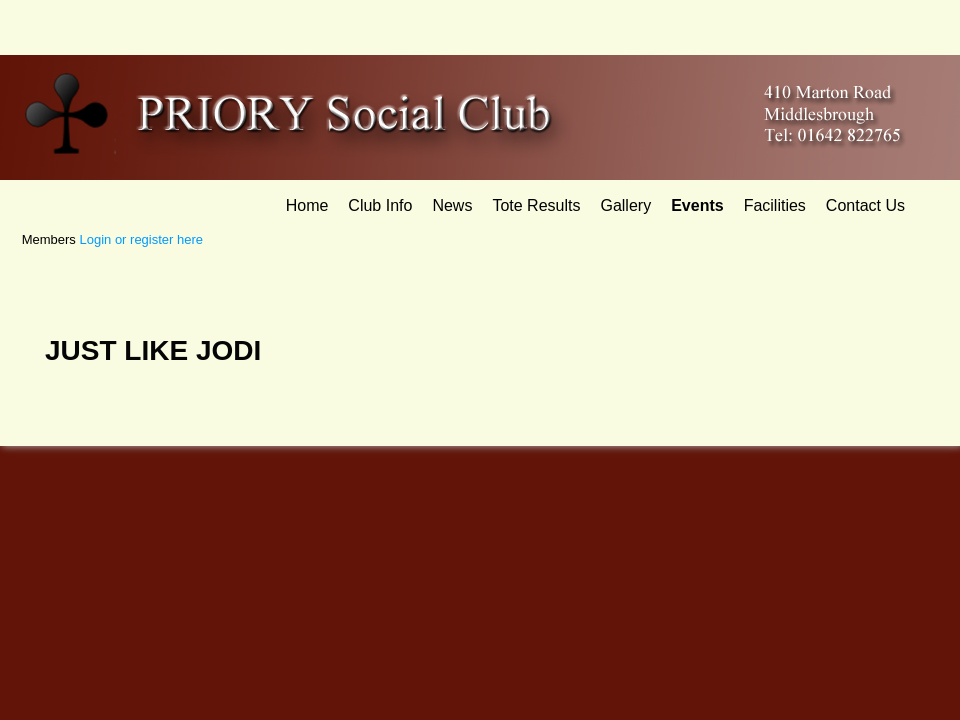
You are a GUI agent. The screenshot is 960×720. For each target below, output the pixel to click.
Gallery (625, 205)
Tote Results (536, 205)
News (452, 205)
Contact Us (865, 205)
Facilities (775, 205)
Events (697, 205)
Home (307, 205)
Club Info (380, 205)
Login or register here (141, 239)
